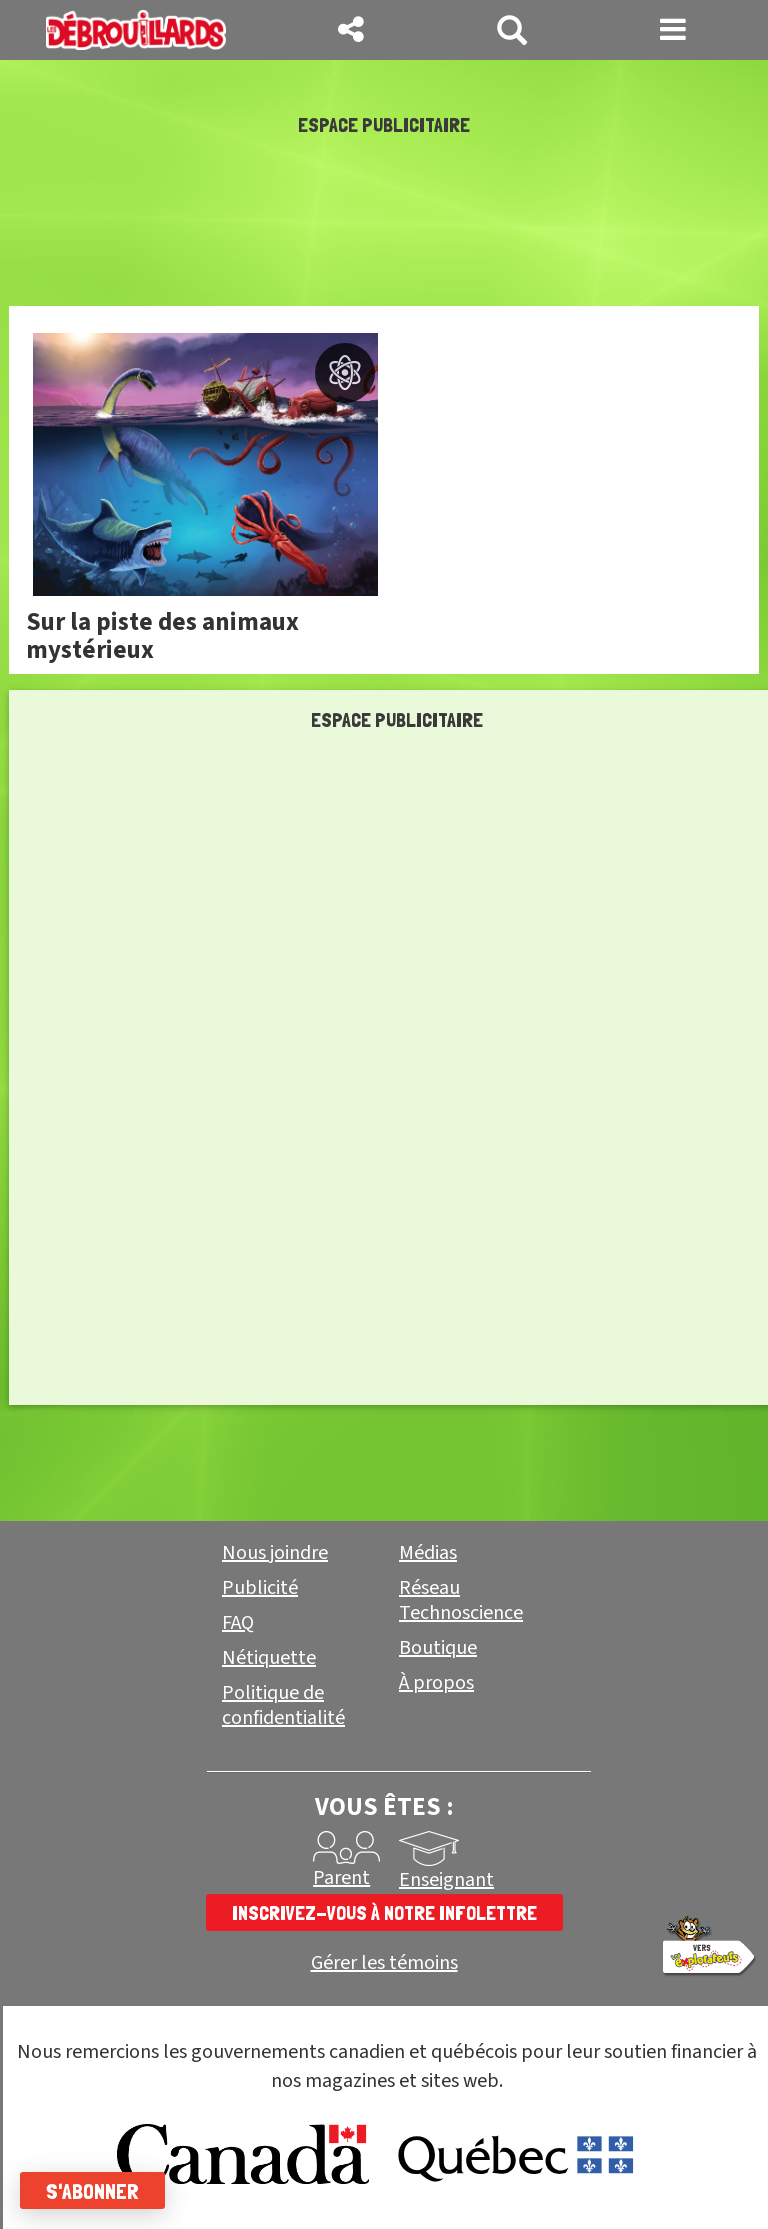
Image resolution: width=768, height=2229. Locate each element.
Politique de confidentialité (283, 1705)
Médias (428, 1553)
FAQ (238, 1623)
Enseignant (446, 1880)
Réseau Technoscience (461, 1600)
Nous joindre (275, 1553)
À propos (436, 1683)
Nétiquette (269, 1658)
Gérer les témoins (384, 1963)
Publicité (260, 1588)
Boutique (438, 1648)
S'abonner (92, 2191)
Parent (341, 1878)
